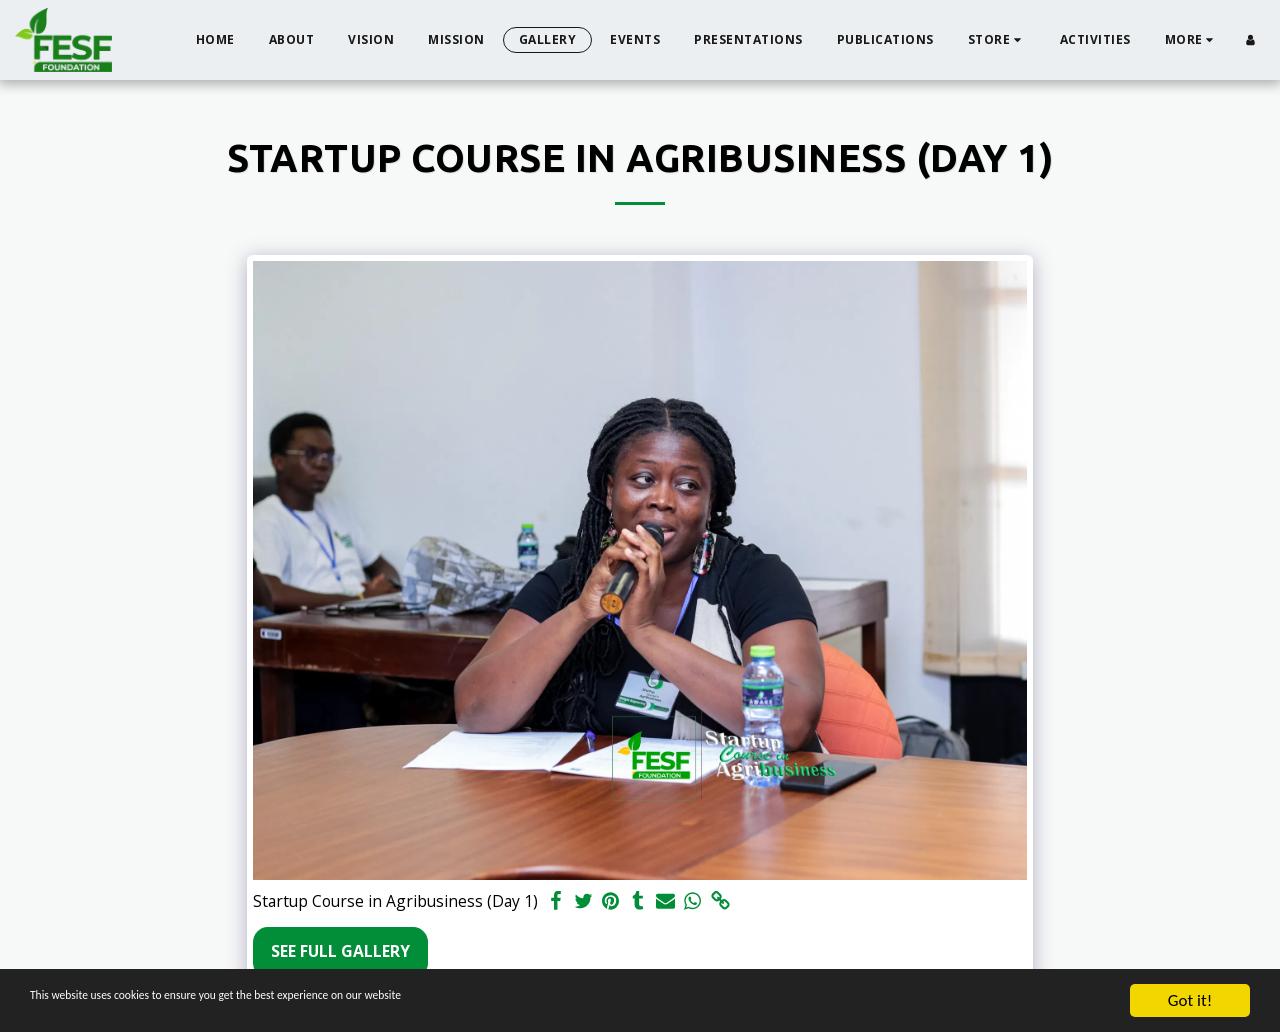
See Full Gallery (340, 951)
